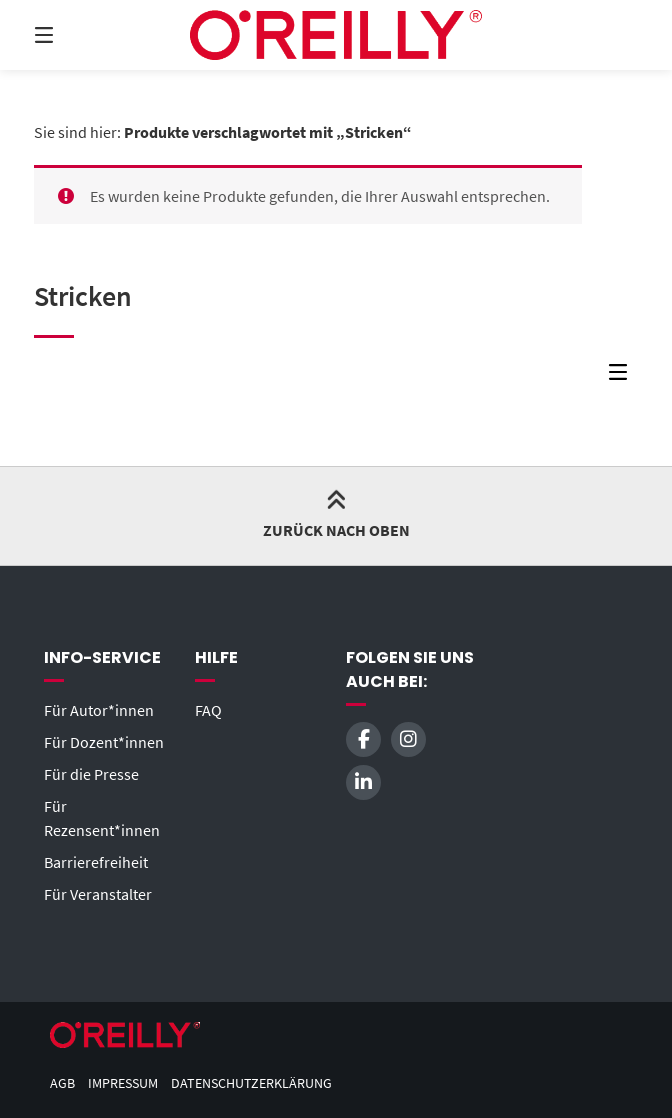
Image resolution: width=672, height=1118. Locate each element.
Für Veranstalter (98, 894)
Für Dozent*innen (104, 742)
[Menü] (79, 35)
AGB (62, 1083)
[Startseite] (336, 35)
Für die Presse (91, 774)
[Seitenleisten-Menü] (623, 377)
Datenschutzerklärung (251, 1083)
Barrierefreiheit (96, 862)
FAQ (208, 710)
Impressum (123, 1083)
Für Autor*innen (99, 710)
